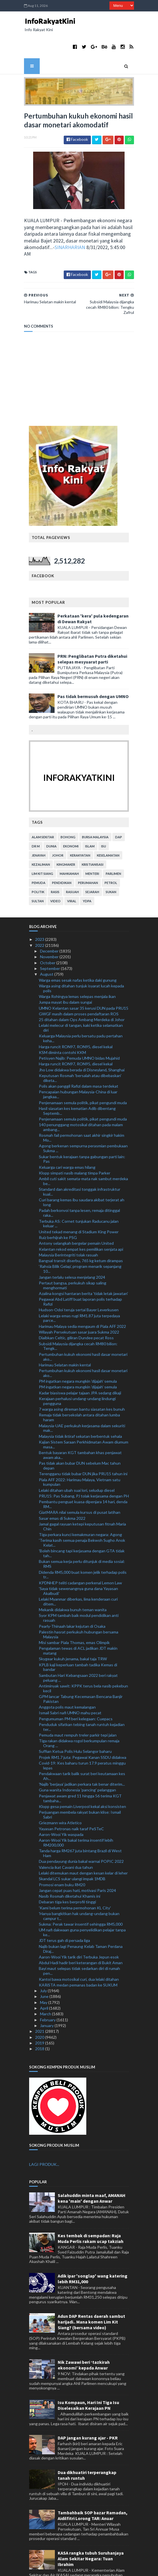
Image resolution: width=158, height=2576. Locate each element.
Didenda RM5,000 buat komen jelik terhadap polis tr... (83, 1542)
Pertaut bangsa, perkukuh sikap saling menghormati (72, 1253)
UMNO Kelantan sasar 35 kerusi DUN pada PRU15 (83, 975)
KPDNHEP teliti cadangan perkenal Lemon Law (80, 1550)
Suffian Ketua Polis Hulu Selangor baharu (75, 1719)
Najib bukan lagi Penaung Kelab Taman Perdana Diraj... (81, 1916)
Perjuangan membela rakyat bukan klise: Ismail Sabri (80, 1782)
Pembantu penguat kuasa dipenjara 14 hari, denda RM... (83, 1472)
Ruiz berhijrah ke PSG (58, 1205)
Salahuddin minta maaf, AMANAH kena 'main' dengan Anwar (91, 2166)
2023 (40, 907)
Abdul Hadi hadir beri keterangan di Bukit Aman (81, 1930)
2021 (40, 1998)
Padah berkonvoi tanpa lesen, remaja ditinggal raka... (79, 1180)
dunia (52, 814)
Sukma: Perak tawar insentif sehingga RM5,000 (81, 1891)
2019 (40, 2010)
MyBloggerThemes (123, 2568)
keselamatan (108, 823)
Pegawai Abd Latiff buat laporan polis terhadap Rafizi (80, 1269)
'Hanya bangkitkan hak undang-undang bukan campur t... (79, 1884)
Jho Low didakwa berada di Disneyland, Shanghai (82, 1037)
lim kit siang (42, 841)
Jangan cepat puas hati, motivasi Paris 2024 (77, 1857)
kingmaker (66, 832)
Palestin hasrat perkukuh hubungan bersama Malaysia (78, 1602)
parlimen (113, 841)
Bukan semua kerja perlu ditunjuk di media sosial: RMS (82, 1531)
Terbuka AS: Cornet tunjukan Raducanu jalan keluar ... (79, 1191)
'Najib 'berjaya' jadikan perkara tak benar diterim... (82, 1751)
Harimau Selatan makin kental (65, 1332)
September (50, 935)
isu (103, 814)
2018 (40, 2016)
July (44, 1958)
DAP (118, 805)
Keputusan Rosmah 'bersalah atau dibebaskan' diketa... (80, 1046)
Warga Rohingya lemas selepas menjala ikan (77, 963)
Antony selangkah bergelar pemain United (76, 1210)
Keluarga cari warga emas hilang (67, 1134)
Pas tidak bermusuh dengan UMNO (93, 664)
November (49, 924)
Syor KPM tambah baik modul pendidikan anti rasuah (79, 1585)
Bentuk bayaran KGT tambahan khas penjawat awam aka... (80, 1423)
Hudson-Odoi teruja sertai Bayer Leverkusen (79, 1277)
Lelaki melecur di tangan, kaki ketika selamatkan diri (81, 995)
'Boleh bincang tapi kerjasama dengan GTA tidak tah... (82, 1521)
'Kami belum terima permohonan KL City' (75, 1875)
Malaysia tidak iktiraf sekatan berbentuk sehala (80, 1403)
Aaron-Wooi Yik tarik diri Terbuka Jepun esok (79, 1924)
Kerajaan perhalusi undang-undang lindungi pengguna (77, 1369)
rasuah (72, 859)
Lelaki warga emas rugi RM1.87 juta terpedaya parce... (79, 1285)
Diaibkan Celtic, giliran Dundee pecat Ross (76, 1305)
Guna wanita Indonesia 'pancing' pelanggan (77, 1757)
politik (38, 859)
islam (90, 814)
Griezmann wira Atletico (60, 1790)
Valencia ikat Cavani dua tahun (66, 1834)
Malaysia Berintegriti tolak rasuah (68, 1222)
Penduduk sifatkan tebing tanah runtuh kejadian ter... (82, 1694)
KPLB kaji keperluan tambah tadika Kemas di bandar (78, 1634)
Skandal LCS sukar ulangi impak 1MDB (72, 1846)
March (46, 1981)
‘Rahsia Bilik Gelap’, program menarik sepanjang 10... (80, 1236)
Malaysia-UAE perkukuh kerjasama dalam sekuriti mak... (82, 1395)
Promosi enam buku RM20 (62, 1852)
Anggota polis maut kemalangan (67, 1674)
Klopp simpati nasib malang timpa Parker (74, 1140)
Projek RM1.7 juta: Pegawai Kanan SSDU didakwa (82, 1724)
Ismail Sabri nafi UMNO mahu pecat (70, 1680)
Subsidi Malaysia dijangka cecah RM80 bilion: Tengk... (78, 1313)
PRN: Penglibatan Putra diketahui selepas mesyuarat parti (92, 626)
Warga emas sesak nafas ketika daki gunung (78, 947)
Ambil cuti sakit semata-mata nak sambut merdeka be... (83, 1149)
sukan (111, 859)
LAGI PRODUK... (44, 2131)
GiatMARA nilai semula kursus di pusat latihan (79, 1480)
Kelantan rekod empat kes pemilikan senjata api (81, 1216)
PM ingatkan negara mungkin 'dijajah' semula (78, 1348)
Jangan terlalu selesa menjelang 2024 (72, 1244)
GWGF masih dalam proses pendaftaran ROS (79, 981)
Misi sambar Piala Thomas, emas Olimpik (74, 1609)
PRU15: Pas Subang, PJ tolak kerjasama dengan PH (84, 1463)
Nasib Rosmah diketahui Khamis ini (69, 1863)
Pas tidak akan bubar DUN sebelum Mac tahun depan (80, 1433)
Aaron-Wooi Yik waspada (61, 1801)
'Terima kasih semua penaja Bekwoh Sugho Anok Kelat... (82, 1510)
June (44, 1964)
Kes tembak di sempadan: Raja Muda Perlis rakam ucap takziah (90, 2206)
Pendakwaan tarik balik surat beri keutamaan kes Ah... (82, 1744)
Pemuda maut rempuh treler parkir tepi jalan (78, 1702)
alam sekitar (43, 805)
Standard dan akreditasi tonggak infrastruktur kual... (79, 1159)
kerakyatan (80, 823)
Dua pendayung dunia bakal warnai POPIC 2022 (81, 1829)
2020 (40, 2004)
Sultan (38, 869)
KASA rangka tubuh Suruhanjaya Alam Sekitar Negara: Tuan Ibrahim (91, 2526)
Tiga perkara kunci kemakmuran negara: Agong (80, 1502)
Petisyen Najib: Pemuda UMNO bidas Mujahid (79, 1025)
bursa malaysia (95, 805)
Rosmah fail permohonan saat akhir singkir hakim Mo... (81, 1105)
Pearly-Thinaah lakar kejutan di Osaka (72, 1593)
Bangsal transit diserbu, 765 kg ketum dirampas (81, 1228)
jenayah (39, 823)
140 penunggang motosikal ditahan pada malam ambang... (81, 1095)
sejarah (92, 859)
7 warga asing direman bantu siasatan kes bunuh (82, 1376)
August (47, 941)
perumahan (88, 850)
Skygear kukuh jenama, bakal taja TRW (73, 1626)
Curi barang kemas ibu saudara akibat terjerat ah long (81, 1170)
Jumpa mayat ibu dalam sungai (65, 969)
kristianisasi (93, 832)
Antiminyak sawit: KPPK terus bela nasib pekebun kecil (83, 1656)
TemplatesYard (64, 2568)
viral (72, 869)
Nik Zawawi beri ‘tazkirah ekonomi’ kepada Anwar (84, 2332)
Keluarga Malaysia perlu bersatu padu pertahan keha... (81, 1006)
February (48, 1987)
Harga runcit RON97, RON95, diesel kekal (76, 1014)
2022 (40, 912)
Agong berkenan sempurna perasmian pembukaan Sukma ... (83, 1116)
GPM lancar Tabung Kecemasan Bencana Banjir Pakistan (81, 1666)
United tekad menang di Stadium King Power (79, 1199)
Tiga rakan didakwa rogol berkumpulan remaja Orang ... (79, 1711)
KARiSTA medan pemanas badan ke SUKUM (78, 1952)
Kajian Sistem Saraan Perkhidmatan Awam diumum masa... (83, 1412)
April (44, 1975)
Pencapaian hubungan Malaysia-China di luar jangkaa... (78, 1062)
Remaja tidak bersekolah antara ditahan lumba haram (79, 1385)
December (49, 918)
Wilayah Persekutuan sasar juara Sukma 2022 (79, 1299)
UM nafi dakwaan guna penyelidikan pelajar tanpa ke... (82, 1900)
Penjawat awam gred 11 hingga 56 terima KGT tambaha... (80, 1766)
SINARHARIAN (30, 226)
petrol (111, 850)
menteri (92, 841)
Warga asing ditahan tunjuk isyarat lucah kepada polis (81, 956)
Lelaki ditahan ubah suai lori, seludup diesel (77, 1457)
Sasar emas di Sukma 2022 (62, 1485)
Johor (58, 823)
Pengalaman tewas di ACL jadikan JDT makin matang (78, 1618)
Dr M (36, 814)
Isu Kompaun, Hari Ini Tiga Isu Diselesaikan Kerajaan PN (88, 2373)
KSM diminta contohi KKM (62, 1019)
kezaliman (41, 832)
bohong (68, 805)
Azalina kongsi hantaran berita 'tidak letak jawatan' (83, 1260)
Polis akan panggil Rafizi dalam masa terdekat (78, 1053)
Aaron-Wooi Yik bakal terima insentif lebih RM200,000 (76, 1810)
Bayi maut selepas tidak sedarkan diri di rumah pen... (79, 1938)
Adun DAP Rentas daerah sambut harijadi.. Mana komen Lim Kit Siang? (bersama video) (91, 2289)
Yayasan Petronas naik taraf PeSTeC (71, 1796)
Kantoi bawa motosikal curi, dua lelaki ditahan (79, 1946)
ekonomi (71, 814)
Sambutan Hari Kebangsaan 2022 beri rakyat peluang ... (78, 1645)
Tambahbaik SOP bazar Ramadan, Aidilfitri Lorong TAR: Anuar (92, 2483)
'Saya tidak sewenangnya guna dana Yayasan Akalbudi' (78, 1558)
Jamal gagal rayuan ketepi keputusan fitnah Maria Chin (82, 1494)
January (47, 1992)
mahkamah (69, 841)
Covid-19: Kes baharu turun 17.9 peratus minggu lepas (82, 1733)
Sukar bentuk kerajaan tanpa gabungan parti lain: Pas (82, 1126)
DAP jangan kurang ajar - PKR (88, 2405)
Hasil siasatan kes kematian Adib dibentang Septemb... (77, 1078)
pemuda (39, 850)
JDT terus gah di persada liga (64, 1908)
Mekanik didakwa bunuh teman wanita (73, 1577)
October (48, 930)
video (56, 869)
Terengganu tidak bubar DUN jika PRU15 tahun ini (83, 1441)
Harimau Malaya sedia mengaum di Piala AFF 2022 (82, 1293)
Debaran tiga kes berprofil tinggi (67, 1869)
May (44, 1969)
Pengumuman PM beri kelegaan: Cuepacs (76, 1686)
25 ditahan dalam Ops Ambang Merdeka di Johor (82, 987)
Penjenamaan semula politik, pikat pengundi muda (83, 1070)
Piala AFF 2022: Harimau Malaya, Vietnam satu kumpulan (79, 1449)
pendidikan (62, 850)
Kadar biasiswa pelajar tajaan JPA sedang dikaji (80, 1360)
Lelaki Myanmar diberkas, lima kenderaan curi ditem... (78, 1569)
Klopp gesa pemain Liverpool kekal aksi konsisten (82, 1773)
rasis (55, 859)
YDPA (87, 869)
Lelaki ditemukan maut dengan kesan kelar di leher (83, 1840)
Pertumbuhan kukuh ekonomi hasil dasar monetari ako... (83, 1324)
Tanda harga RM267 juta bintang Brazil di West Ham (80, 1821)
